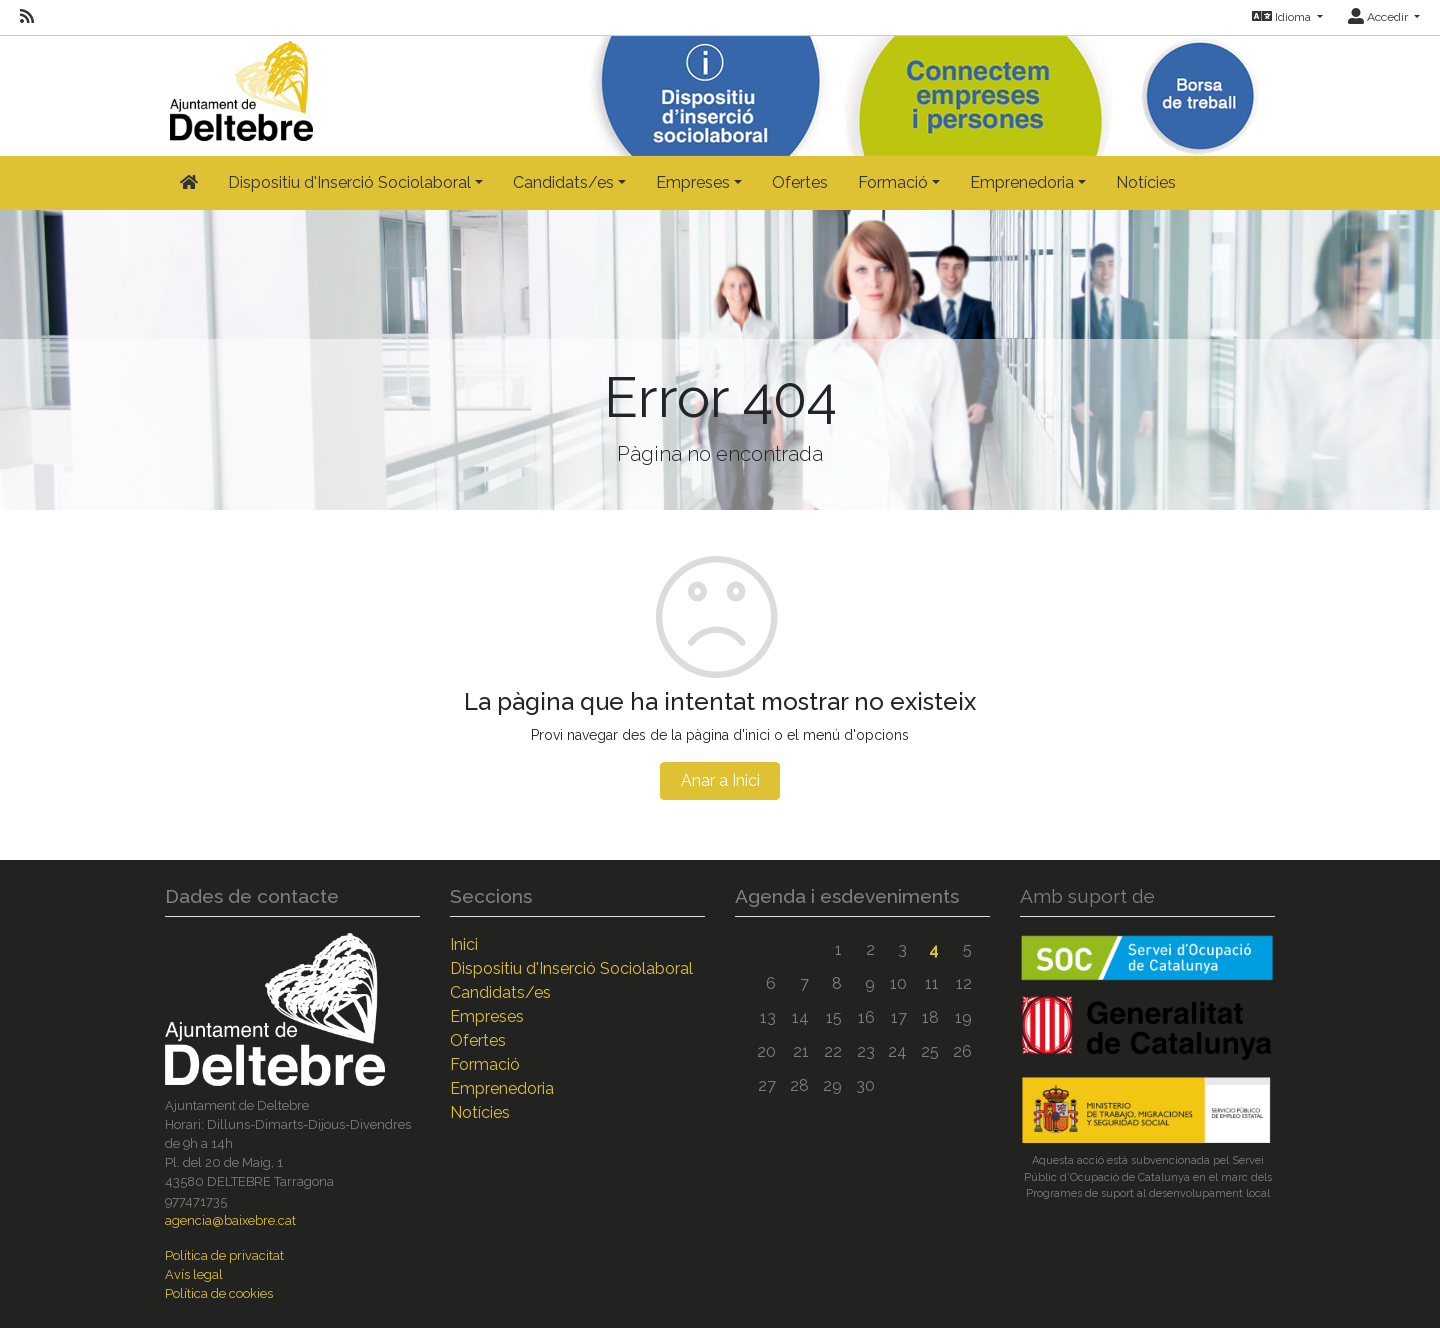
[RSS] (27, 17)
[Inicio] (239, 86)
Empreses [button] (693, 182)
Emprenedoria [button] (1022, 182)
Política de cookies (219, 1293)
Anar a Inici (720, 780)
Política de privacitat (224, 1255)
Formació (485, 1064)
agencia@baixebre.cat (230, 1220)
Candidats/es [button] (563, 182)
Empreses (487, 1016)
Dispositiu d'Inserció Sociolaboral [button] (349, 182)
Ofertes (800, 182)
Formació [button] (893, 182)
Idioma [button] (1283, 17)
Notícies (1146, 182)
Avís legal (194, 1274)
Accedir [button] (1379, 17)
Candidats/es (500, 992)
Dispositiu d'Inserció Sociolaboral (571, 968)
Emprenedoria (502, 1088)
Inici (464, 944)
